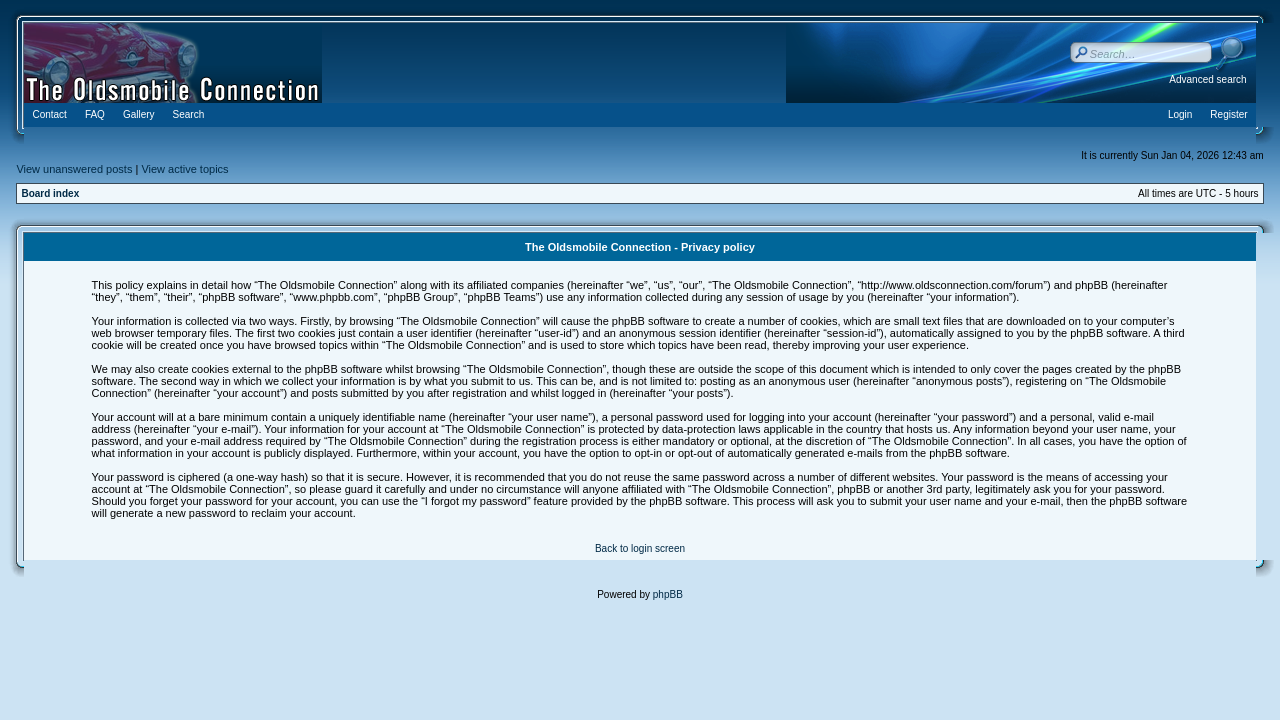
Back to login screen (640, 548)
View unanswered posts (74, 169)
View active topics (184, 169)
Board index (50, 193)
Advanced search (1207, 79)
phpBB (668, 594)
